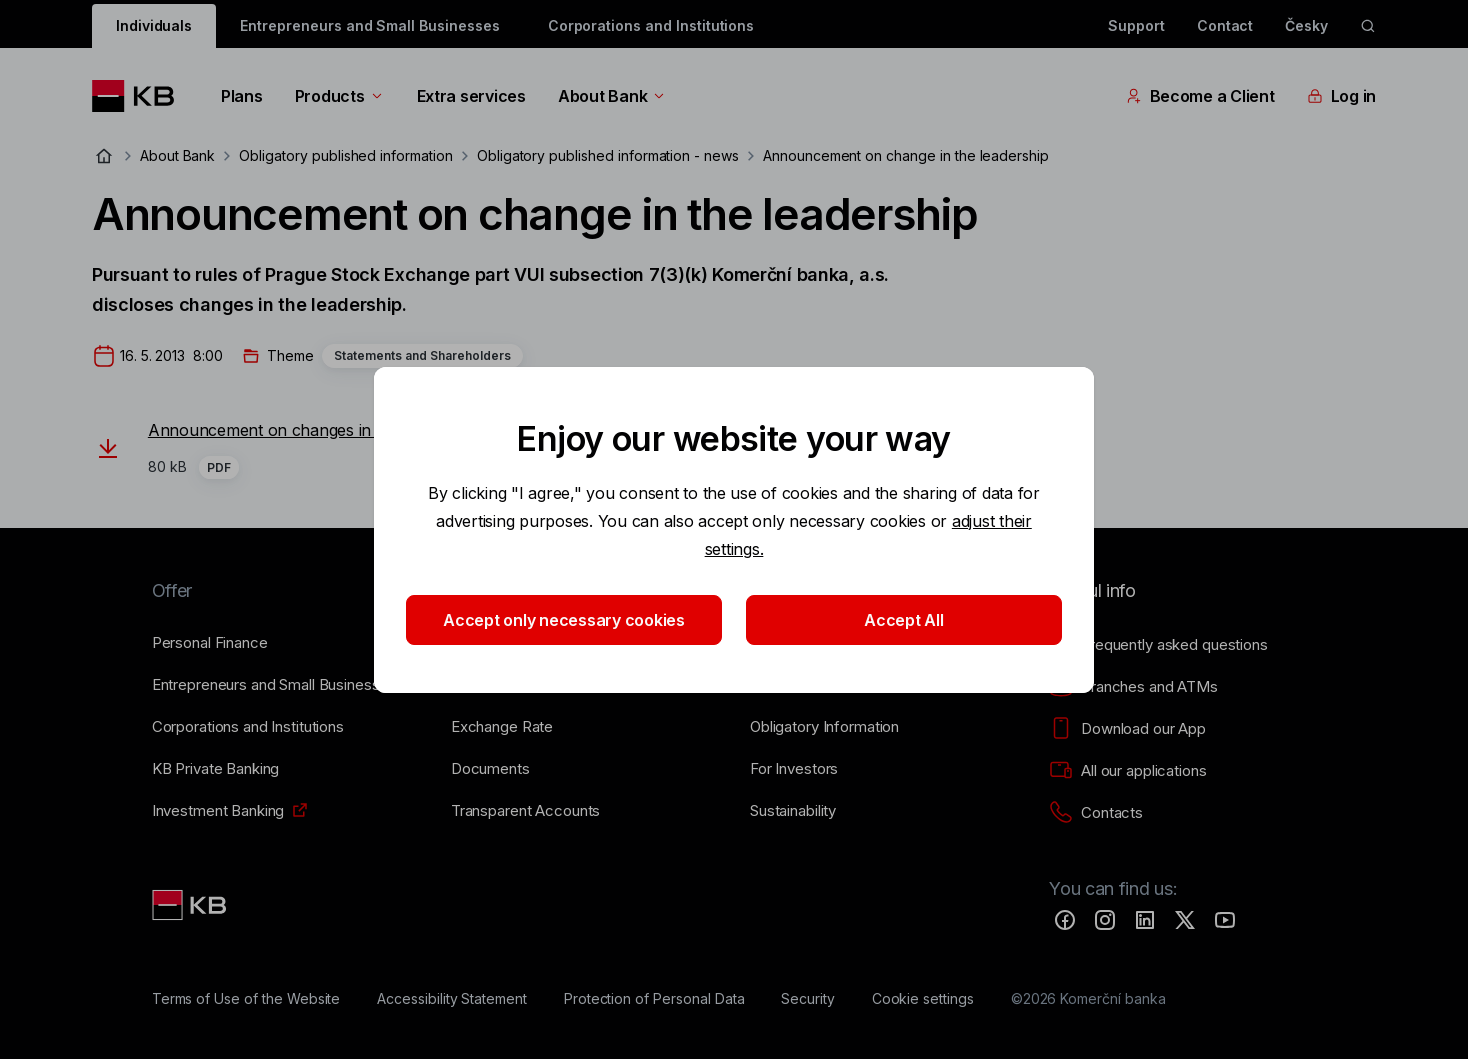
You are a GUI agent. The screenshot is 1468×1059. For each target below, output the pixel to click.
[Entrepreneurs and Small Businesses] (274, 685)
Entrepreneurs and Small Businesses (369, 25)
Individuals (154, 25)
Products (340, 96)
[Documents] (490, 769)
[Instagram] (1105, 920)
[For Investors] (794, 769)
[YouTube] (1225, 920)
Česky (1306, 25)
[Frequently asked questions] (1158, 645)
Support (1136, 25)
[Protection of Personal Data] (654, 999)
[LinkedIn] (1145, 920)
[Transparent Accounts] (525, 811)
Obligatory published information (345, 155)
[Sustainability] (793, 811)
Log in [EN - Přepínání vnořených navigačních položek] (1341, 96)
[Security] (808, 999)
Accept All (903, 620)
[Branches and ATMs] (1133, 687)
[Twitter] (1185, 920)
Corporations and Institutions (651, 25)
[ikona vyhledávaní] (1368, 26)
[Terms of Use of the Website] (246, 999)
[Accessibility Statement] (452, 999)
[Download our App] (1127, 729)
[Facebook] (1065, 920)
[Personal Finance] (210, 643)
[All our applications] (1127, 771)
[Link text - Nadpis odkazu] (191, 905)
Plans (242, 96)
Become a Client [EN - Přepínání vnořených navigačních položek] (1200, 96)
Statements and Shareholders (422, 355)
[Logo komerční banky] (140, 96)
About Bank (612, 96)
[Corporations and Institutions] (248, 727)
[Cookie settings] (923, 999)
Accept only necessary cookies (564, 620)
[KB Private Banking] (216, 769)
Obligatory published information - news (608, 155)
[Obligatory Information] (824, 727)
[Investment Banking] (218, 811)
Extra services (471, 96)
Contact (1225, 25)
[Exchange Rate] (502, 727)
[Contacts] (1096, 813)
